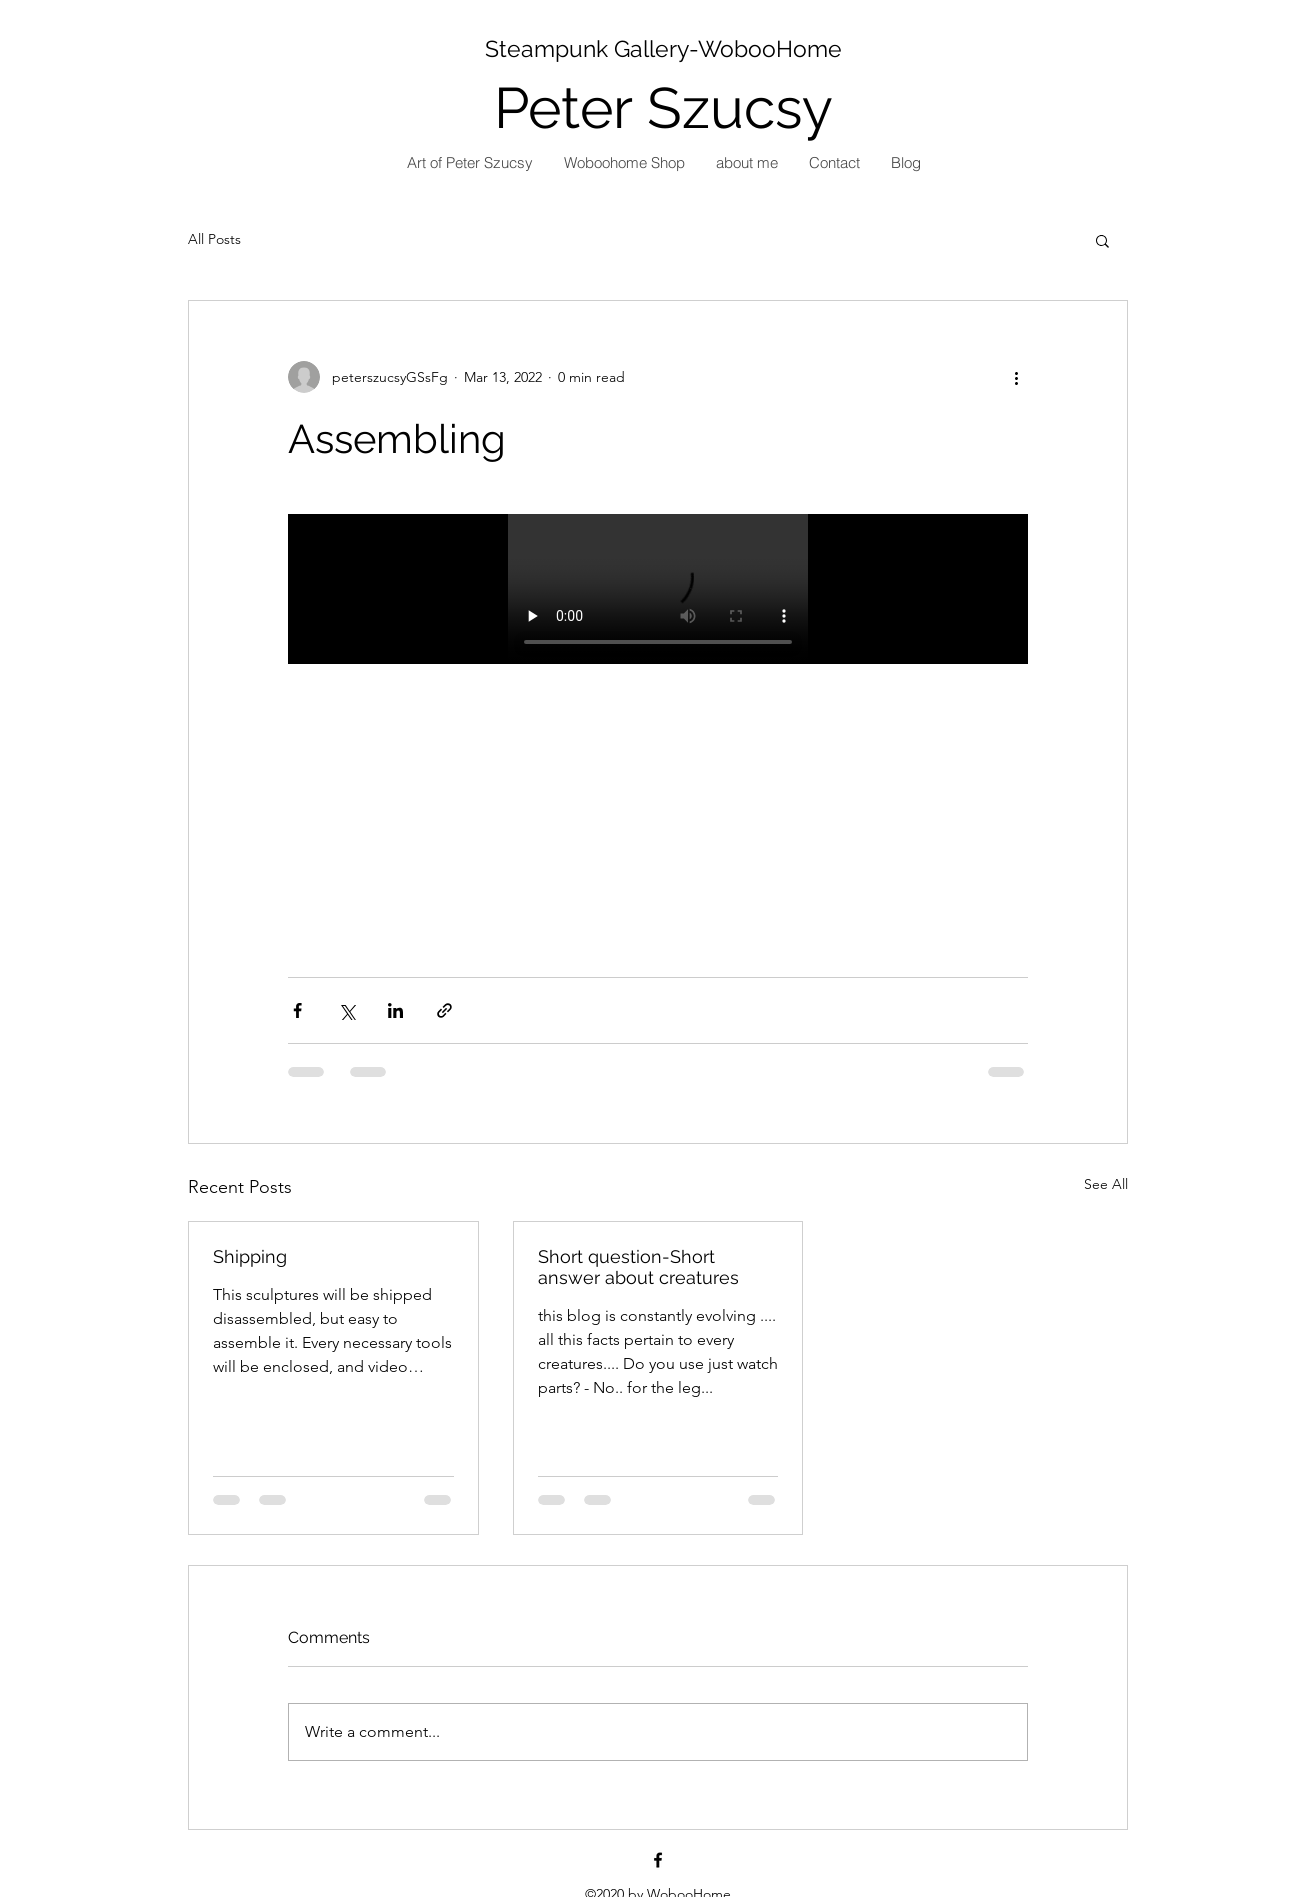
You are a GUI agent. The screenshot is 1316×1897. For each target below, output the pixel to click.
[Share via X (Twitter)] (346, 1010)
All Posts (214, 239)
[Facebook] (658, 1860)
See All (1106, 1184)
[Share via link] (444, 1010)
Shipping (250, 1256)
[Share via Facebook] (297, 1010)
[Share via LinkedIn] (395, 1010)
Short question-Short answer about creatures (638, 1267)
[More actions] (1016, 377)
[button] (1102, 240)
